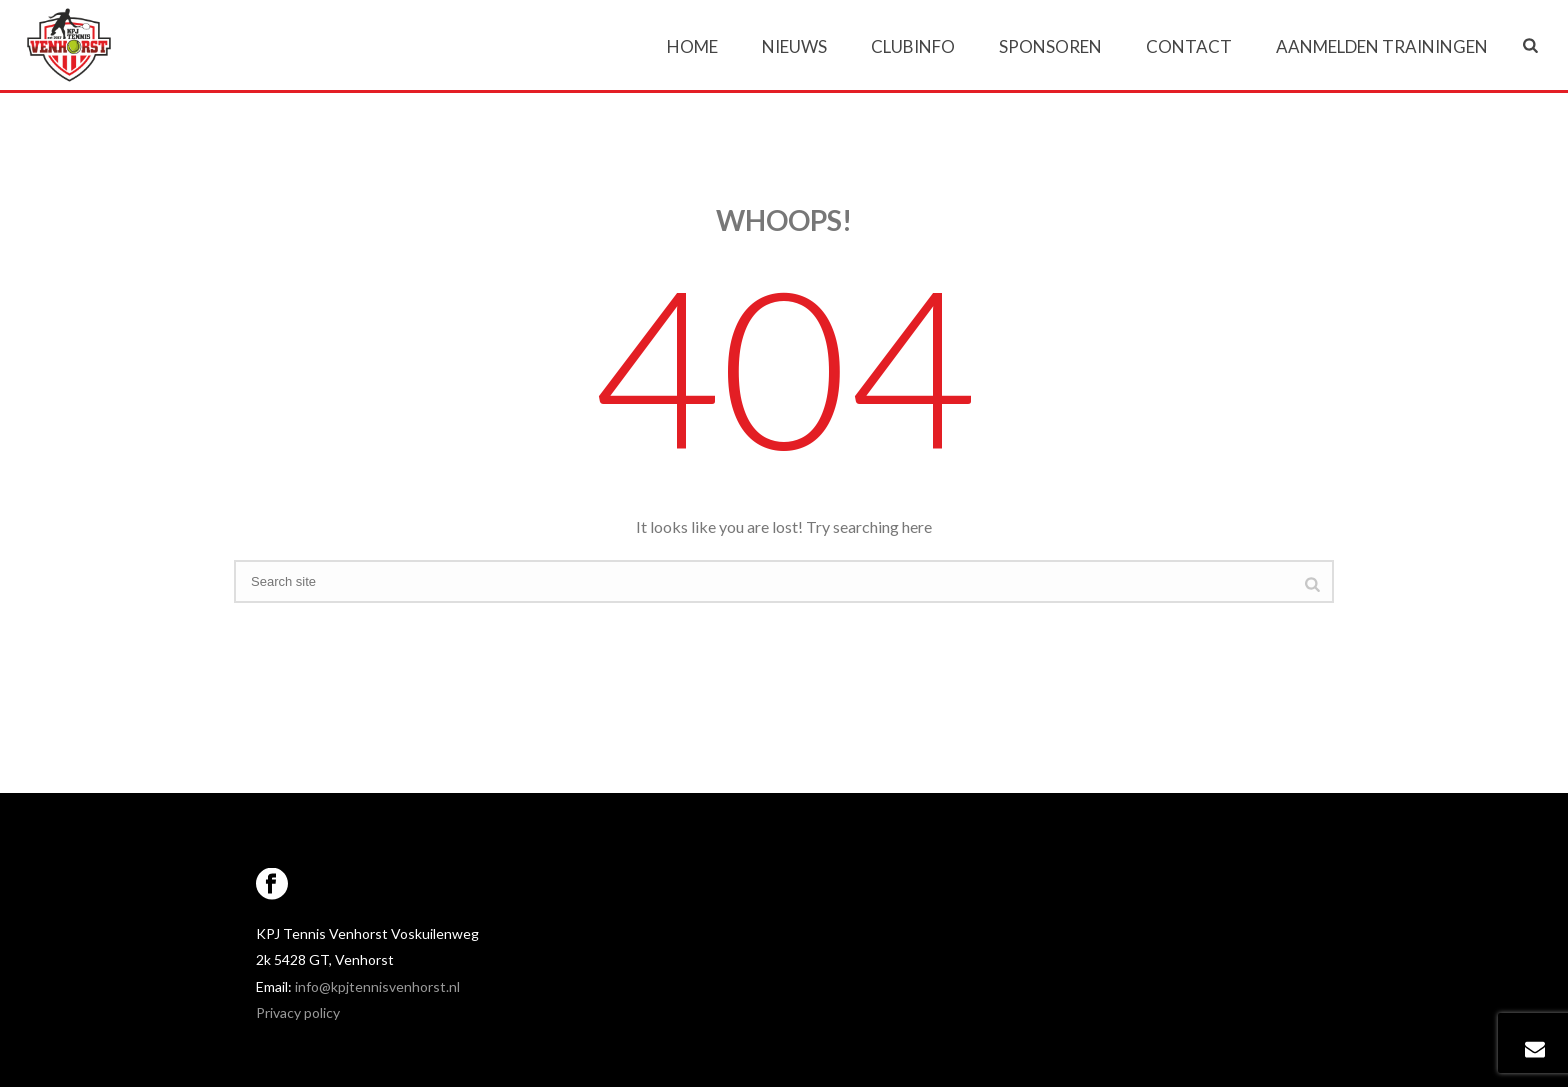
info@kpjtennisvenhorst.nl (377, 986)
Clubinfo (913, 46)
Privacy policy (298, 1012)
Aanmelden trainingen (1382, 46)
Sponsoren (1050, 46)
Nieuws (794, 46)
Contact (1189, 46)
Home (692, 46)
